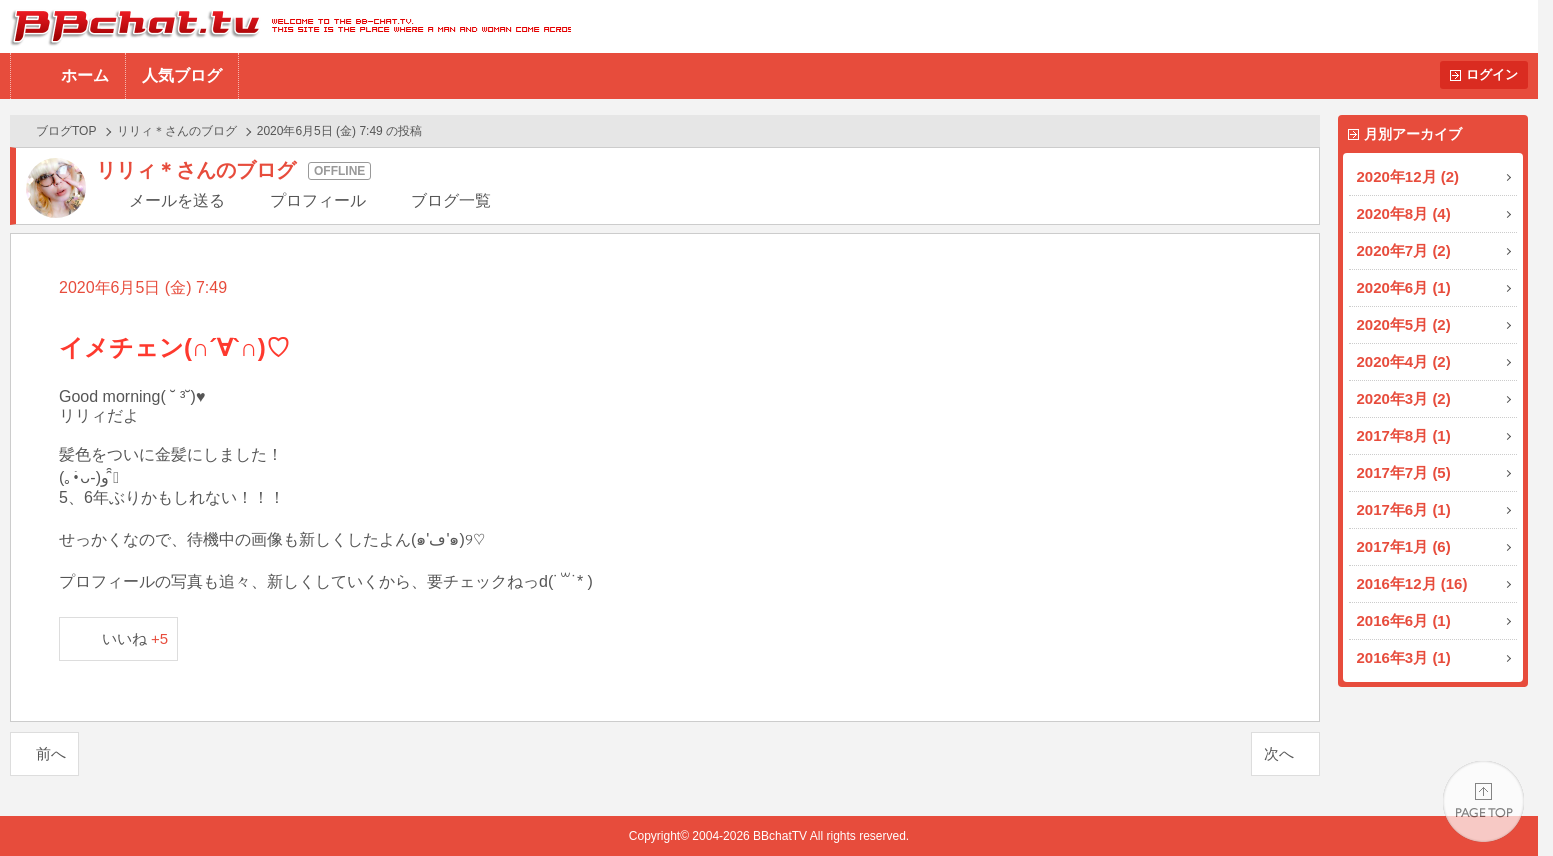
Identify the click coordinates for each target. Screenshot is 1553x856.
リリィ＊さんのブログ (177, 131)
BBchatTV (285, 26)
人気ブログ (182, 75)
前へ (51, 753)
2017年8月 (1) (1404, 435)
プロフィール (318, 200)
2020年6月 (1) (1404, 287)
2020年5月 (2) (1404, 324)
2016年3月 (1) (1404, 657)
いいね (135, 638)
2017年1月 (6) (1404, 546)
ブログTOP (66, 131)
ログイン (1492, 74)
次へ (1279, 753)
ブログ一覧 (451, 200)
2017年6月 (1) (1404, 509)
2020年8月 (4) (1404, 213)
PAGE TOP (1483, 801)
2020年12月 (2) (1408, 176)
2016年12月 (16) (1412, 583)
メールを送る (177, 200)
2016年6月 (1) (1404, 620)
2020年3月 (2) (1404, 398)
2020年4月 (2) (1404, 361)
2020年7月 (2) (1404, 250)
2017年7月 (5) (1404, 472)
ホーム (85, 75)
